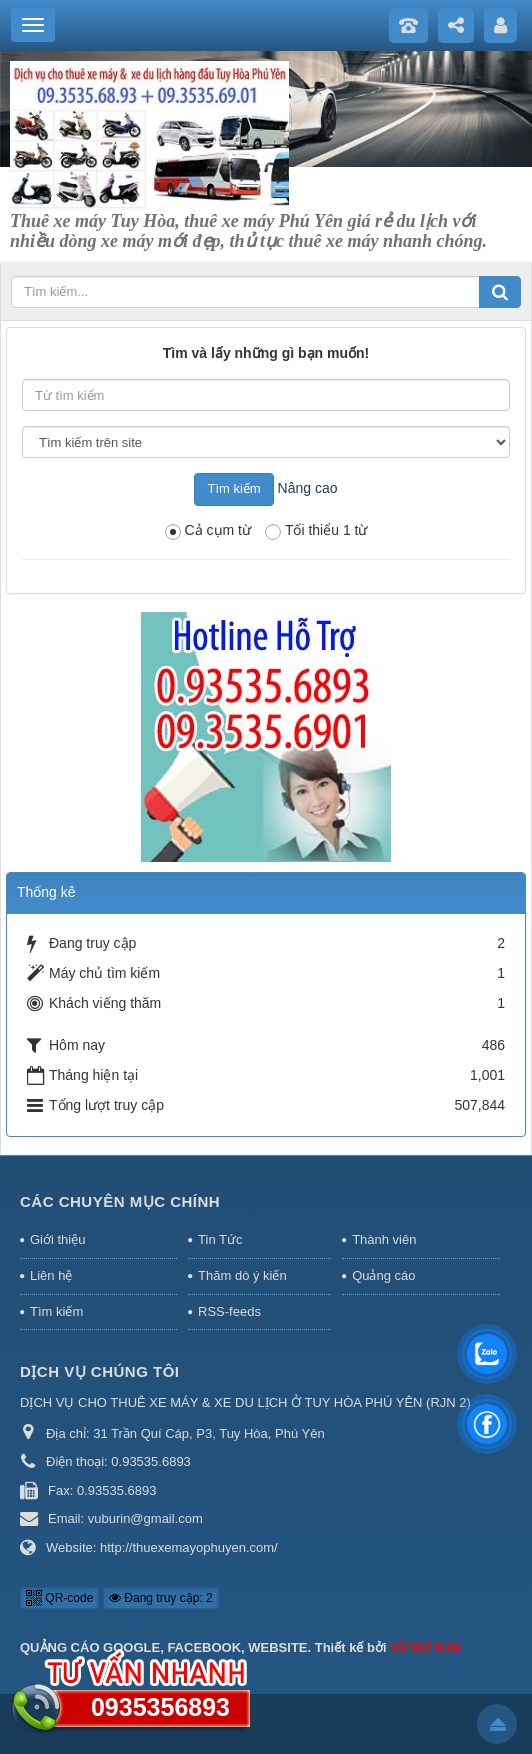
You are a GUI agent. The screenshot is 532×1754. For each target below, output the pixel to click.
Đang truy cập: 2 (161, 1598)
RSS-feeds (229, 1311)
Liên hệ (51, 1275)
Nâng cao (308, 488)
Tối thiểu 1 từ (316, 531)
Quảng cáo (383, 1275)
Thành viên (384, 1239)
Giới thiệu (57, 1239)
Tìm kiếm (56, 1311)
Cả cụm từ (208, 531)
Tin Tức (220, 1239)
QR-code (59, 1598)
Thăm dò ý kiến (242, 1275)
